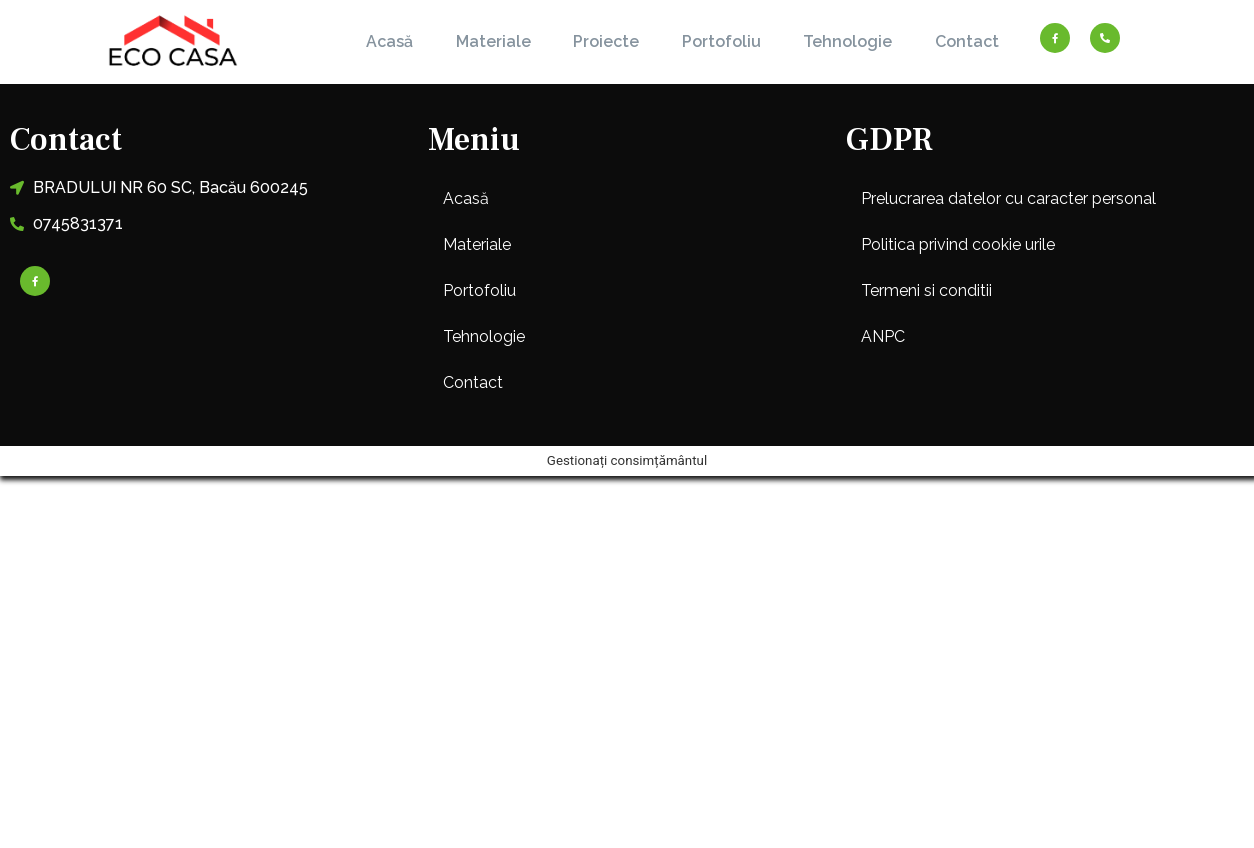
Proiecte (606, 41)
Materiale (493, 41)
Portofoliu (721, 41)
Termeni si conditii (926, 290)
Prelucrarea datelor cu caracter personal (1008, 198)
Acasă (389, 41)
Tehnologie (847, 41)
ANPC (883, 336)
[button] (627, 245)
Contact (967, 41)
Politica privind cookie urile (958, 244)
